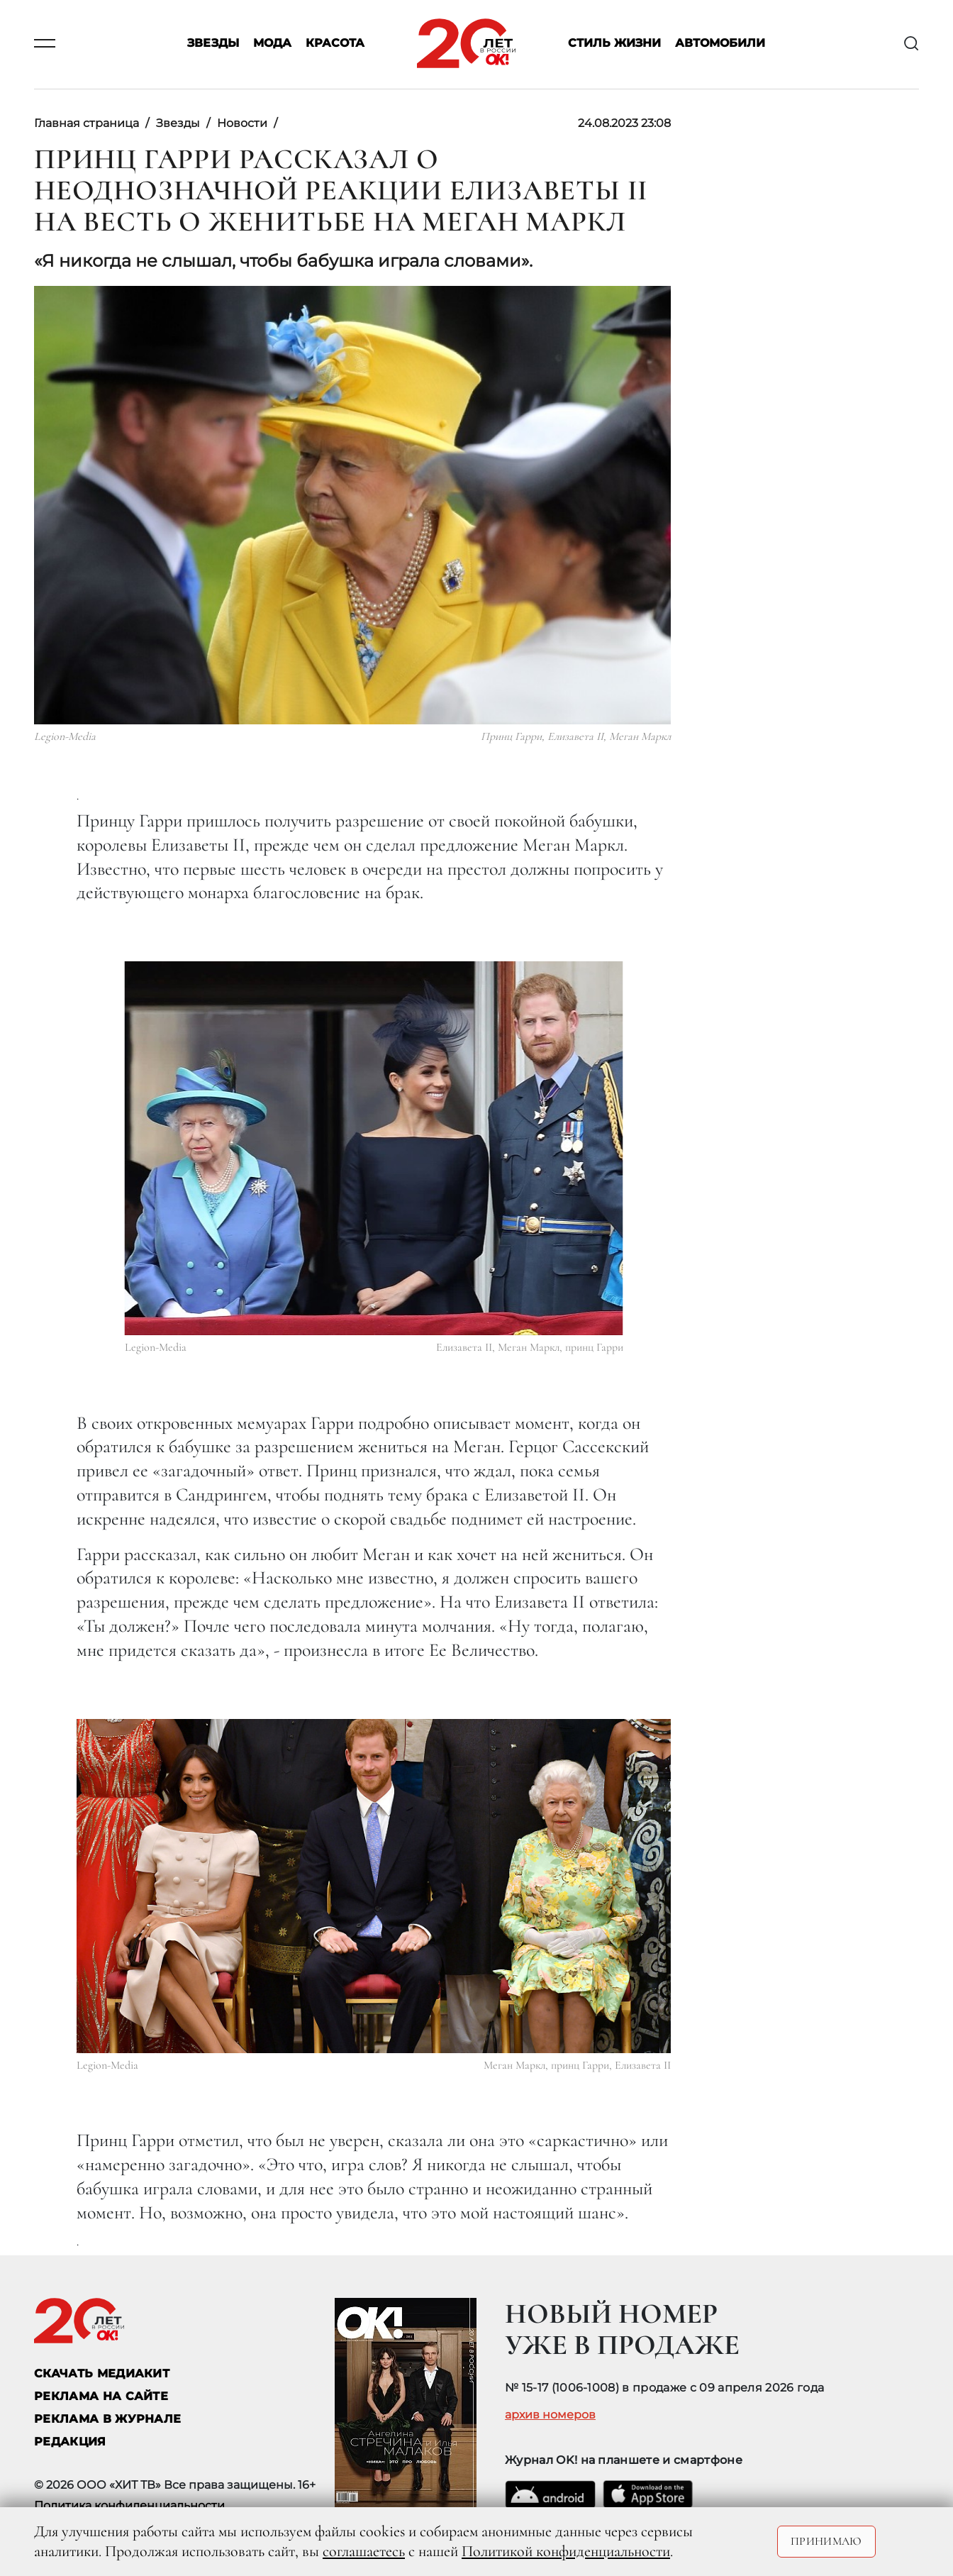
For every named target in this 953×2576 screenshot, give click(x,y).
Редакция (70, 2441)
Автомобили (720, 44)
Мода (272, 44)
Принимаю (826, 2541)
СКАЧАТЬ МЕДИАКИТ (101, 2373)
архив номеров (550, 2415)
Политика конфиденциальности (129, 2505)
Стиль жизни (614, 44)
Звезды (213, 44)
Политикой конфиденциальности (566, 2551)
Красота (335, 44)
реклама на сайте (101, 2396)
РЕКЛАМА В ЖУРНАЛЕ (107, 2419)
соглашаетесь (364, 2551)
